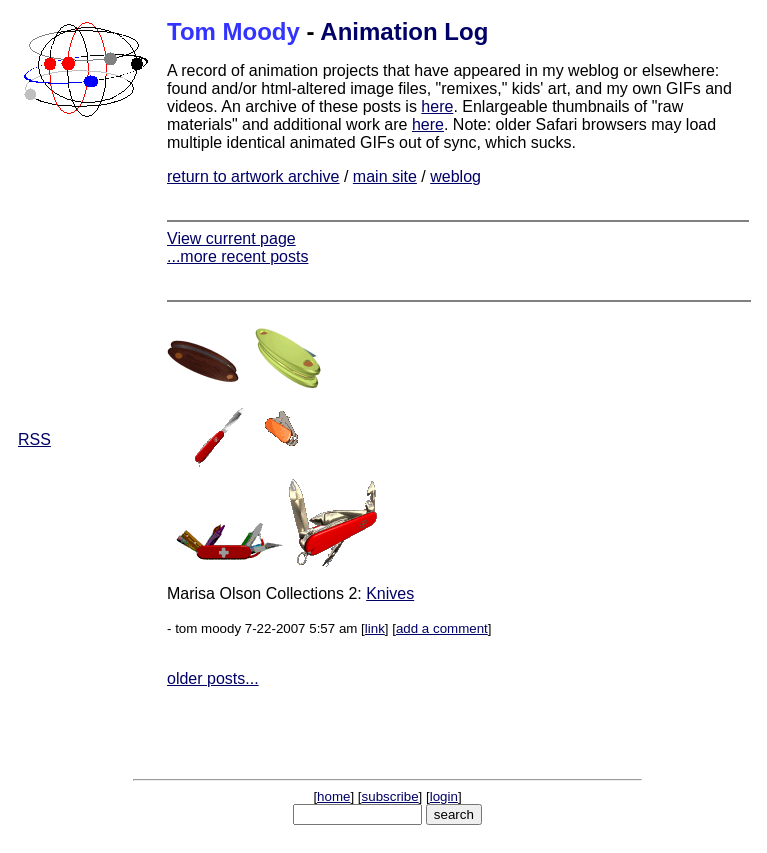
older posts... (213, 678)
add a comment (442, 628)
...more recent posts (237, 256)
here (437, 106)
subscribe (390, 796)
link (375, 628)
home (333, 796)
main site (385, 176)
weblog (455, 176)
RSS (34, 439)
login (444, 796)
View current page (231, 238)
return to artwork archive (253, 176)
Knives (390, 593)
